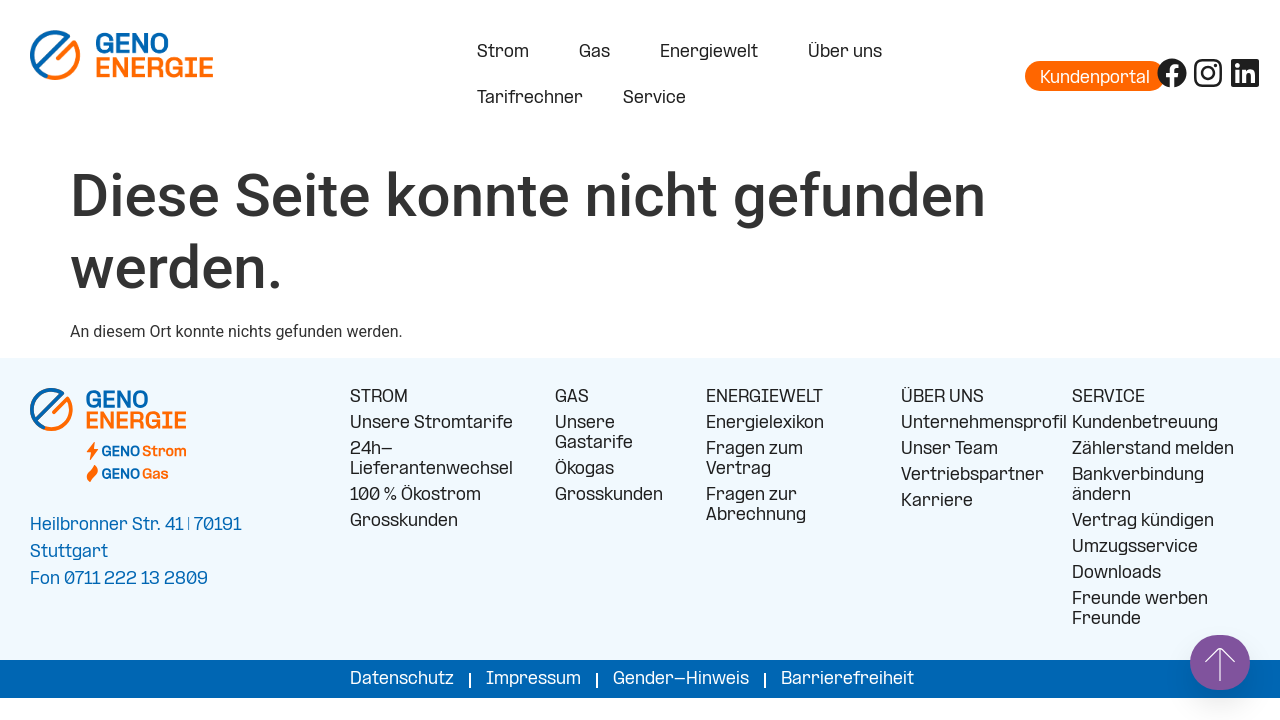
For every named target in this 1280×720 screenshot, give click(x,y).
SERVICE (1108, 397)
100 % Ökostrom (415, 495)
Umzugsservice (1135, 547)
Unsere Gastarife (594, 433)
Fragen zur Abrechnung (756, 505)
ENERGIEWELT (764, 397)
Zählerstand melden (1153, 449)
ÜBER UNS (942, 397)
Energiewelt (714, 53)
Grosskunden (404, 521)
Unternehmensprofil (971, 423)
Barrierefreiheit (847, 679)
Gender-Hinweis (681, 679)
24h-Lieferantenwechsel (431, 459)
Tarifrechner (530, 98)
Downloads (1116, 573)
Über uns (850, 53)
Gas (599, 53)
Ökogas (584, 469)
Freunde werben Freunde (1140, 609)
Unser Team (949, 449)
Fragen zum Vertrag (754, 459)
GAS (572, 397)
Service (659, 99)
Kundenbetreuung (1145, 423)
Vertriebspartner (971, 475)
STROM (379, 397)
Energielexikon (765, 423)
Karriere (937, 501)
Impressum (533, 679)
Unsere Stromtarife (431, 423)
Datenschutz (402, 679)
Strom (508, 53)
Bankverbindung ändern (1138, 485)
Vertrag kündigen (1143, 521)
